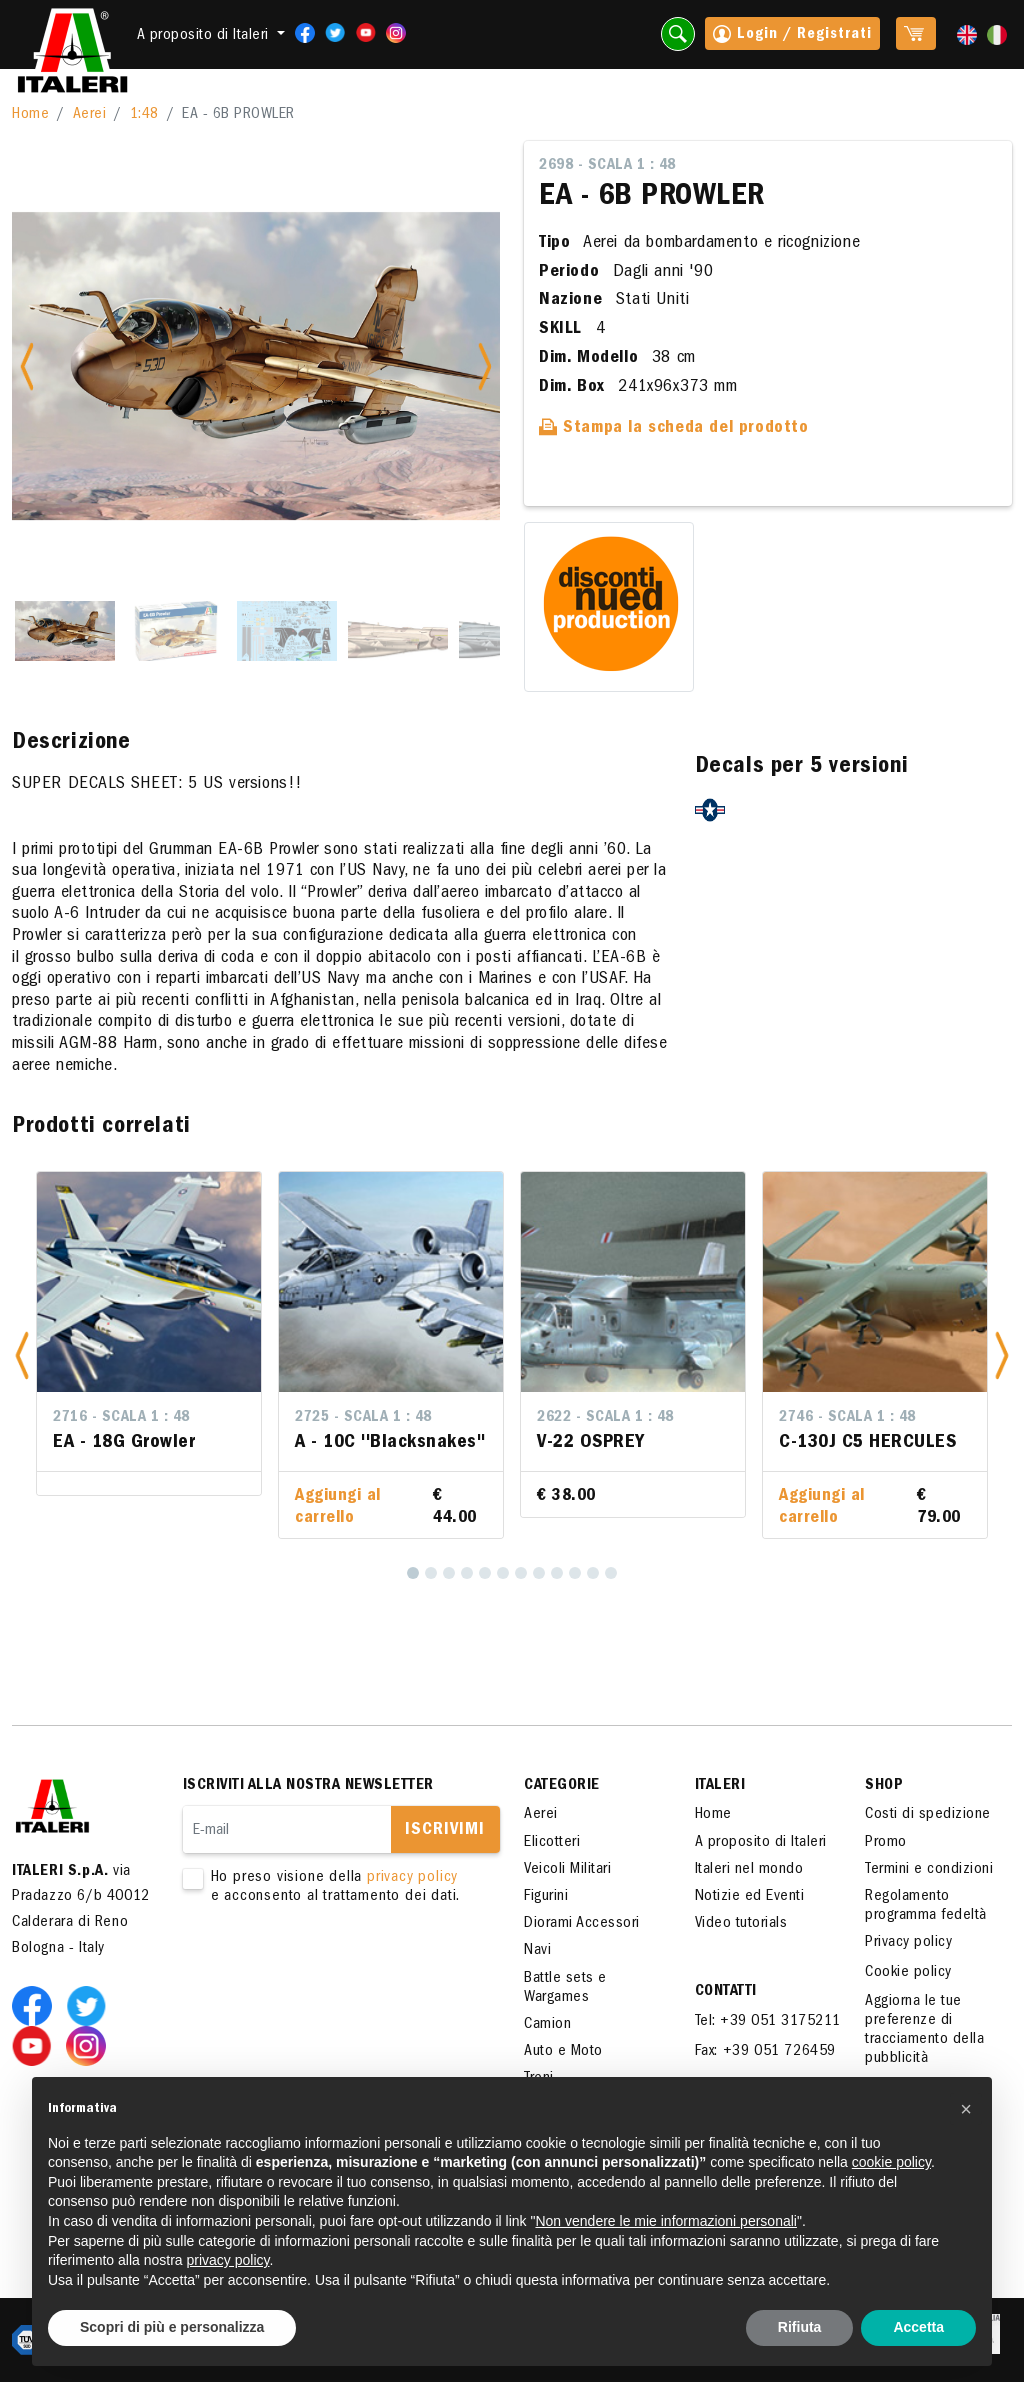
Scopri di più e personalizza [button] (172, 2327)
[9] (557, 1573)
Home (30, 115)
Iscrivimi (445, 1831)
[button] (22, 1355)
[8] (539, 1573)
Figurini (546, 1897)
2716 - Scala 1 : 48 (121, 1418)
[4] (467, 1573)
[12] (611, 1573)
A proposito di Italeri (761, 1843)
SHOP (884, 1786)
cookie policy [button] (891, 2162)
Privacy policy (908, 1943)
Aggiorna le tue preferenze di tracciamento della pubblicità (924, 2031)
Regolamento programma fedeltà (926, 1906)
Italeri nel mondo (749, 1870)
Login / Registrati (792, 36)
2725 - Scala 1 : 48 (363, 1418)
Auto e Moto (563, 2052)
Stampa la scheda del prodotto (674, 429)
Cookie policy (908, 1973)
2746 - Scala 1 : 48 (847, 1418)
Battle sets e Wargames (565, 1988)
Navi (537, 1951)
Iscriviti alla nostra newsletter (308, 1786)
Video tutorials (741, 1924)
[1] (413, 1573)
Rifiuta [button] (800, 2327)
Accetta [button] (918, 2327)
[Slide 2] (176, 631)
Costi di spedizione (928, 1815)
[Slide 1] (65, 631)
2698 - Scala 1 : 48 (607, 166)
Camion (547, 2025)
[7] (521, 1573)
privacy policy (412, 1878)
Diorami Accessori (582, 1924)
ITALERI (720, 1786)
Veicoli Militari (567, 1870)
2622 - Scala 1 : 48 (605, 1418)
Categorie (562, 1786)
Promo (886, 1843)
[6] (503, 1573)
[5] (485, 1573)
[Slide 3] (287, 631)
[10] (575, 1573)
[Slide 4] (398, 631)
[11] (593, 1573)
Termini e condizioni (929, 1870)
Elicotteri (552, 1843)
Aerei (90, 115)
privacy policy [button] (228, 2260)
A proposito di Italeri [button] (205, 36)
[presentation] (335, 1970)
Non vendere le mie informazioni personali (665, 2221)
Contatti (726, 1992)
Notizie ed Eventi (750, 1897)
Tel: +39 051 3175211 (768, 2022)
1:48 (144, 115)
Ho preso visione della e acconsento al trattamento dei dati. (329, 1888)
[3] (449, 1573)
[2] (431, 1573)
